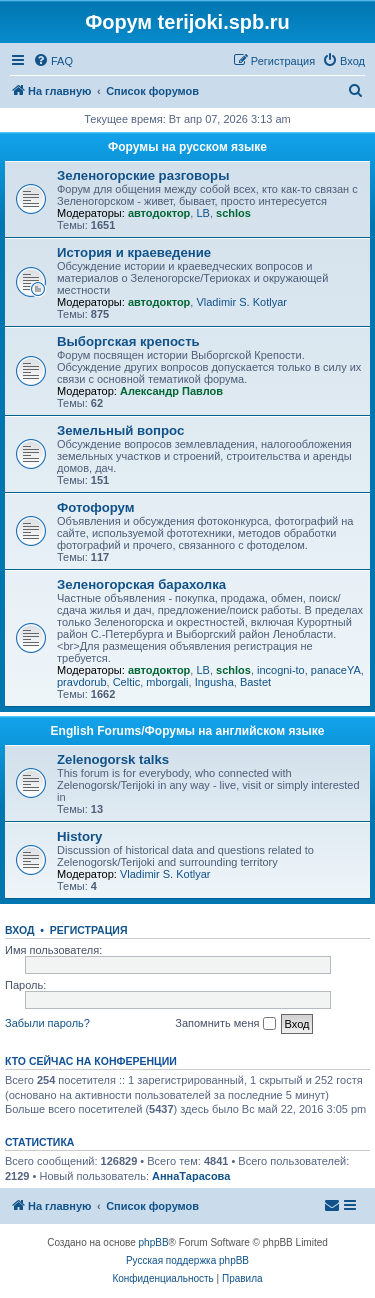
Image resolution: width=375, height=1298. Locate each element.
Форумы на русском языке (187, 147)
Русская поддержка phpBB (187, 1260)
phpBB (154, 1242)
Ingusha (214, 682)
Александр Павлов (171, 391)
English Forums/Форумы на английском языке (188, 731)
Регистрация (89, 930)
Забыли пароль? (47, 1023)
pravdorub (82, 682)
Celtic (127, 682)
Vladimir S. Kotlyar (241, 302)
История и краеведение (134, 252)
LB (202, 213)
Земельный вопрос (120, 430)
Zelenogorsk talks (113, 759)
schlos (233, 213)
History (79, 836)
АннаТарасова (191, 1176)
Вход (19, 930)
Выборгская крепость (128, 341)
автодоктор (159, 213)
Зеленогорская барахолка (141, 584)
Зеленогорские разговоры (143, 175)
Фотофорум (96, 507)
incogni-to (281, 670)
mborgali (167, 682)
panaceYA (336, 670)
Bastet (255, 682)
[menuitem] (53, 61)
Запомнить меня (225, 1024)
